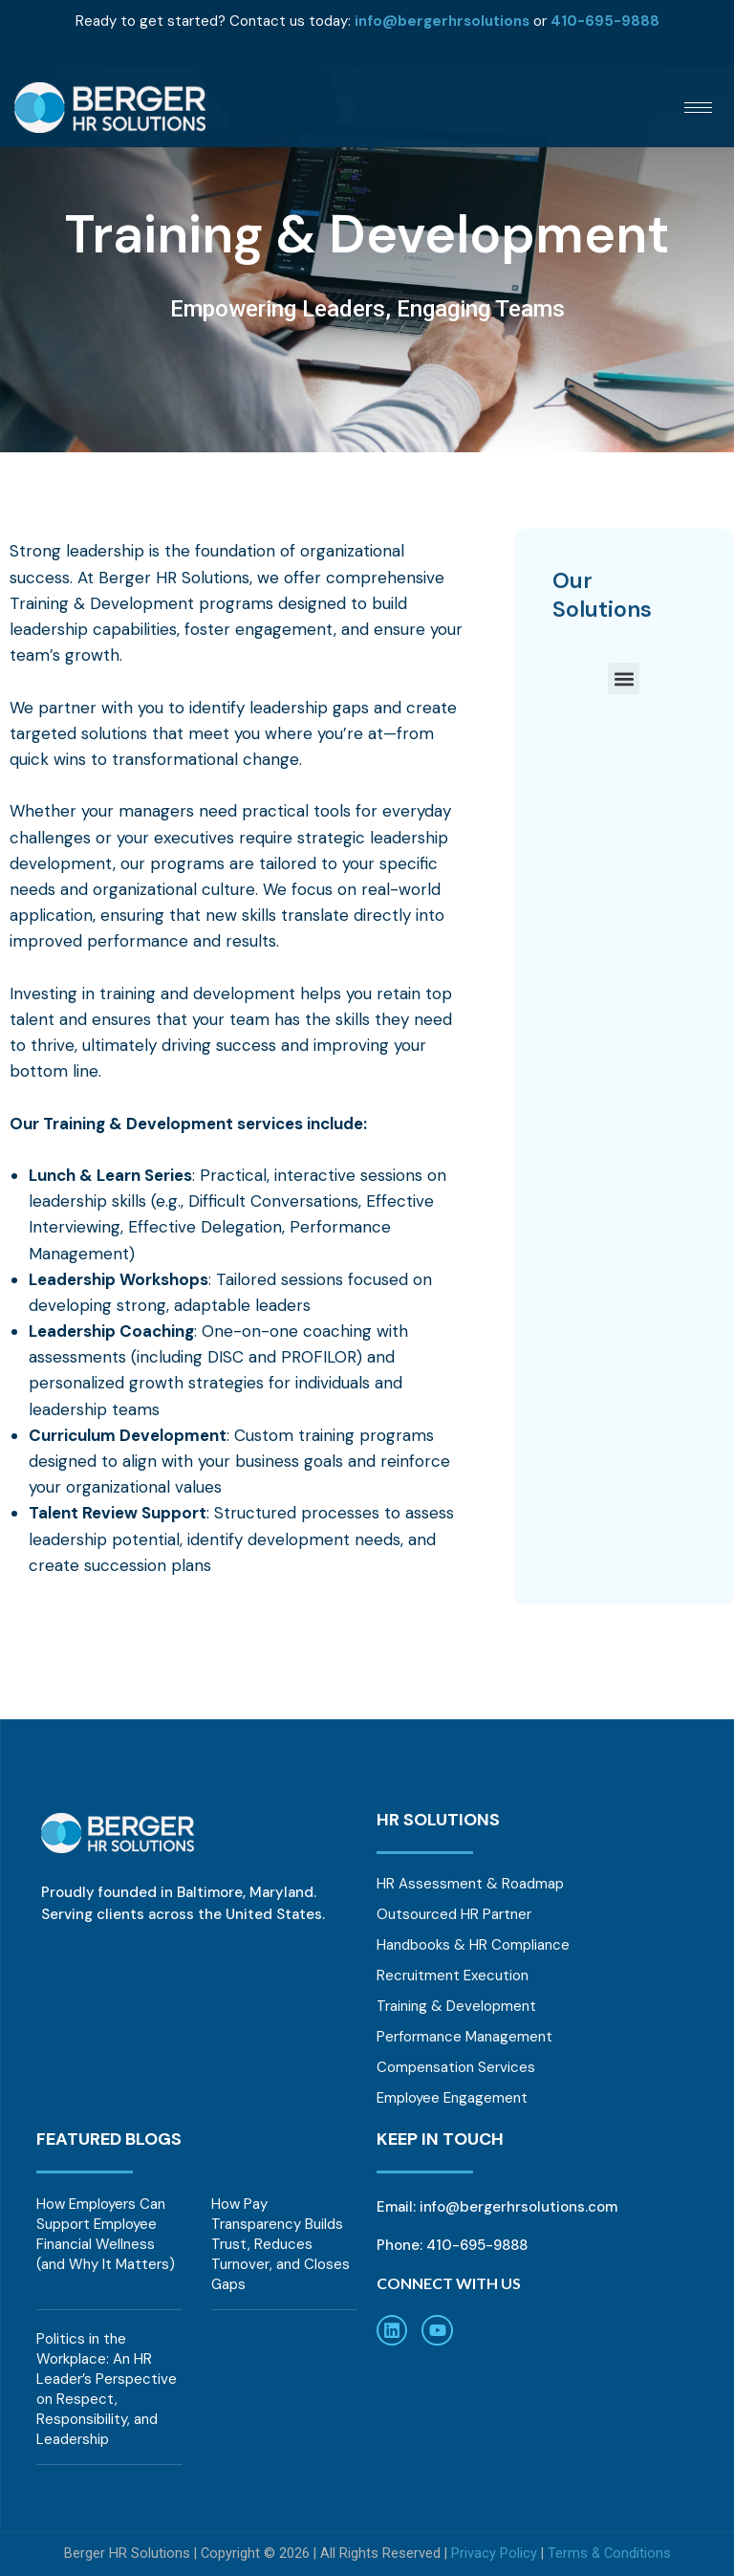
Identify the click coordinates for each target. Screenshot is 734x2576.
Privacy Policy (494, 2553)
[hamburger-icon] (698, 107)
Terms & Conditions (609, 2553)
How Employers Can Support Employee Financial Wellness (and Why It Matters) (105, 2234)
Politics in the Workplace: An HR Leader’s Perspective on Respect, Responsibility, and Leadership (106, 2389)
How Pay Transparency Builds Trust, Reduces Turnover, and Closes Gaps (280, 2244)
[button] (623, 678)
